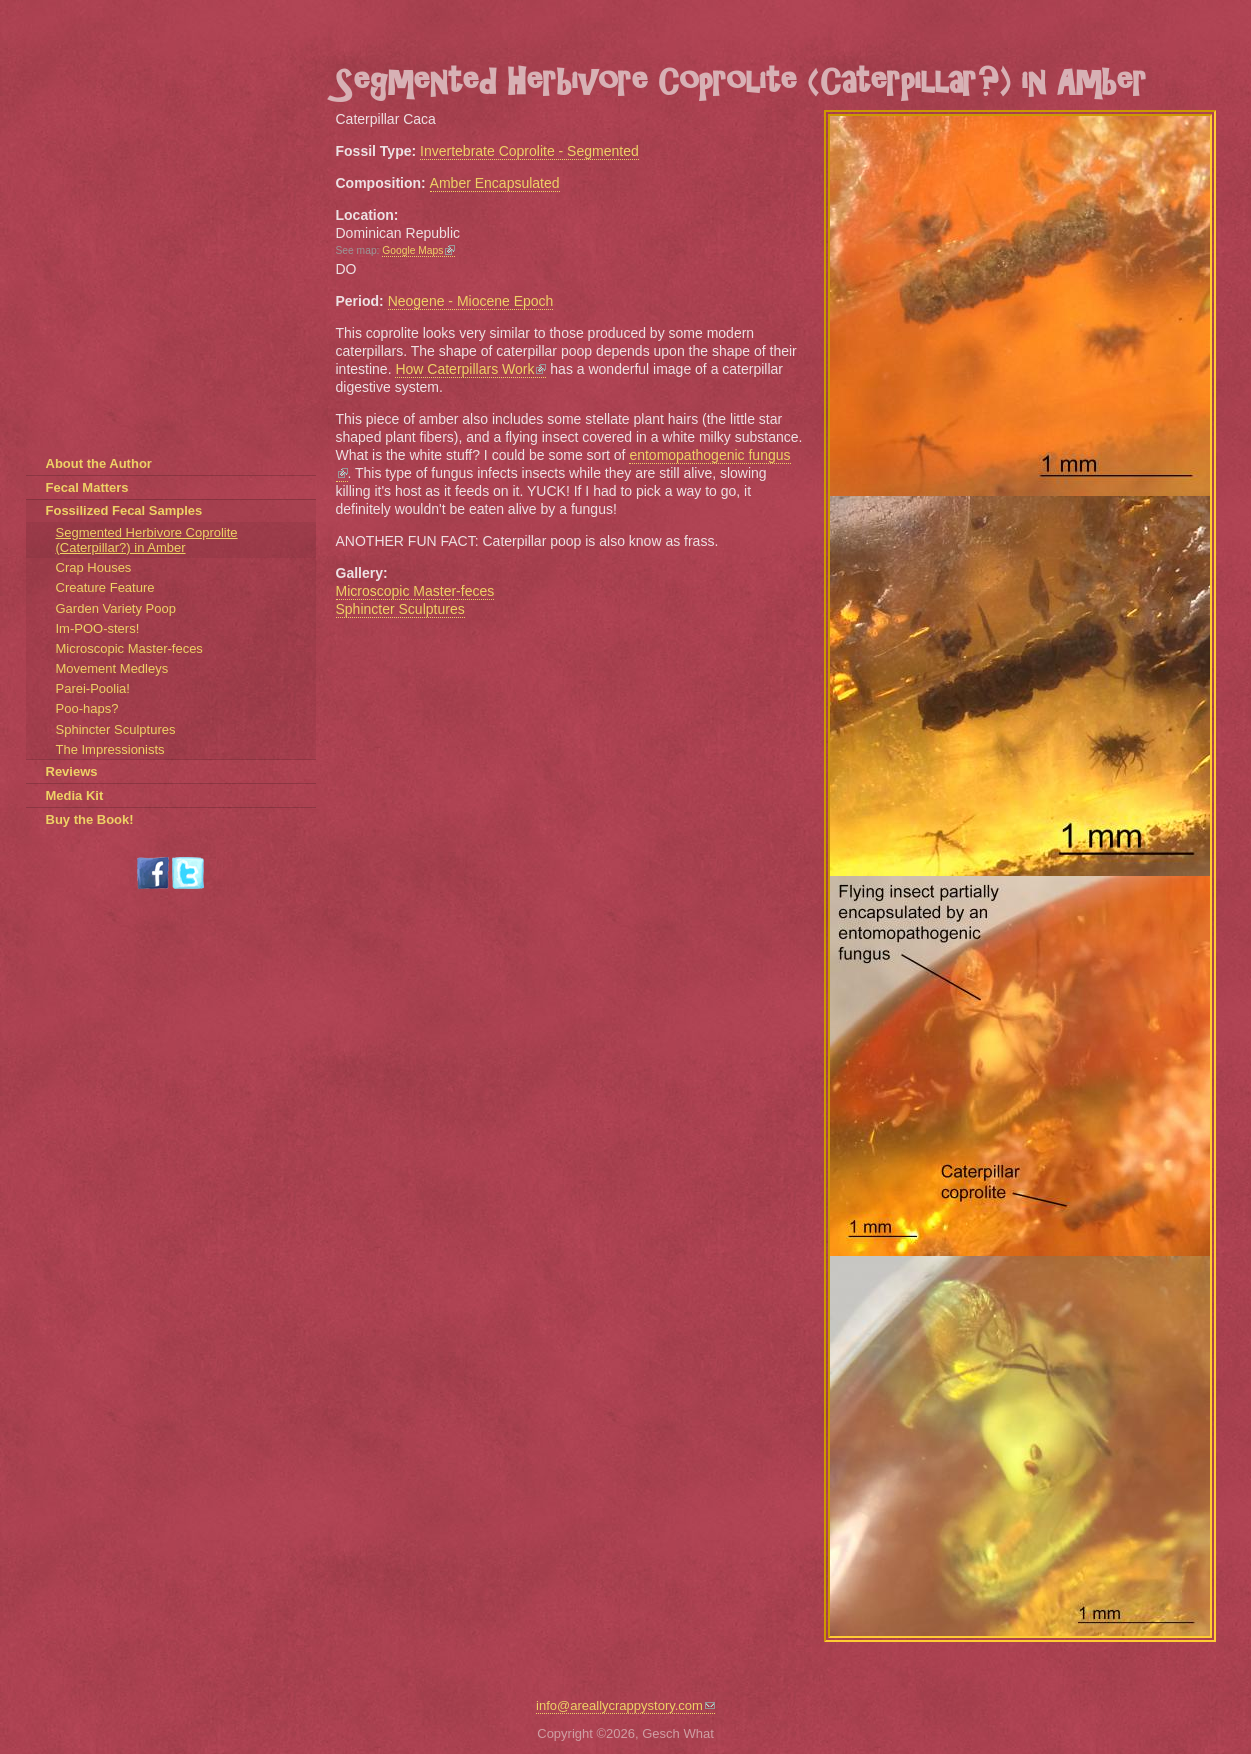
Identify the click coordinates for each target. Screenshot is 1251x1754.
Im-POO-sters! (98, 628)
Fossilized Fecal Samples (124, 510)
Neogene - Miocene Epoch (471, 301)
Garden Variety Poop (116, 608)
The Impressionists (110, 749)
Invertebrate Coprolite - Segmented (529, 151)
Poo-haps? (87, 708)
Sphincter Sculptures (400, 609)
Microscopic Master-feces (415, 591)
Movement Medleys (112, 668)
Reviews (72, 771)
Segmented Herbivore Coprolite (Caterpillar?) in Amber (147, 540)
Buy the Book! (90, 819)
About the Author (99, 463)
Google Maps (418, 250)
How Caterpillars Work (470, 369)
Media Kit (75, 795)
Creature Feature (105, 587)
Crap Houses (94, 567)
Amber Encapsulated (495, 183)
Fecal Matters (87, 487)
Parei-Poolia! (93, 688)
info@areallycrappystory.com (625, 1705)
